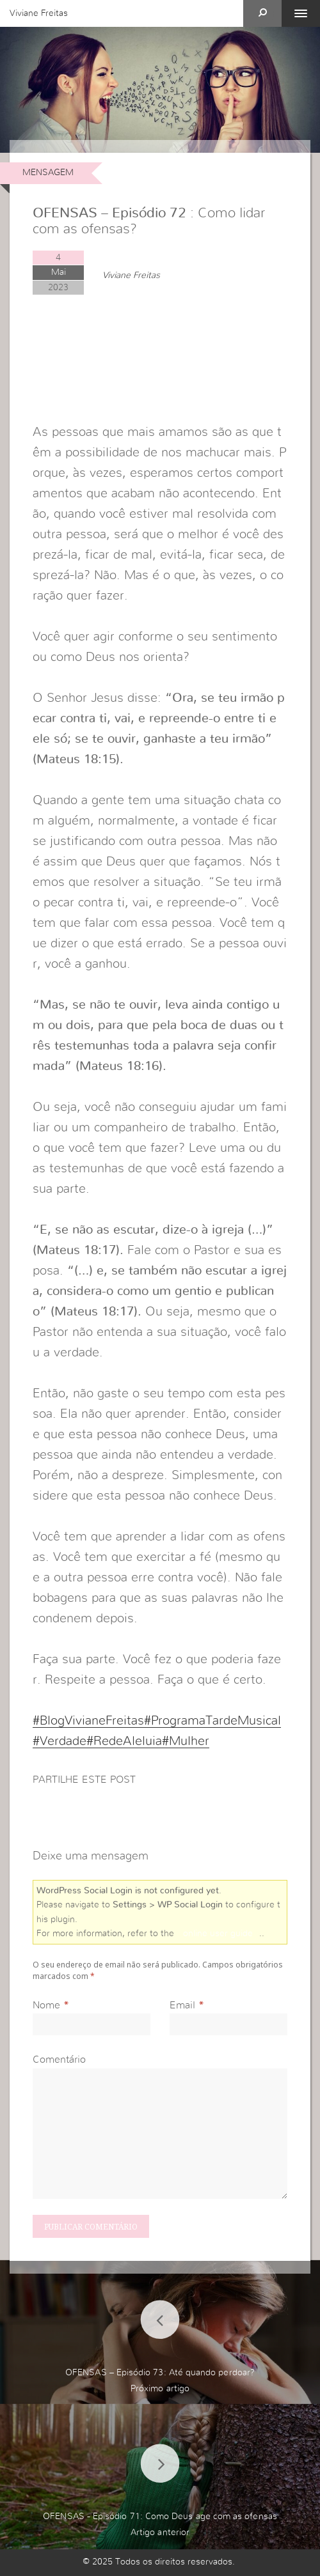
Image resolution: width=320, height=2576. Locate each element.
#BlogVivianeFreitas (88, 1720)
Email (182, 2005)
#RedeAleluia (124, 1741)
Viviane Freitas (39, 13)
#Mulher (185, 1741)
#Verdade (59, 1741)
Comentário (59, 2059)
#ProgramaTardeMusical (212, 1720)
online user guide (218, 1933)
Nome (46, 2005)
